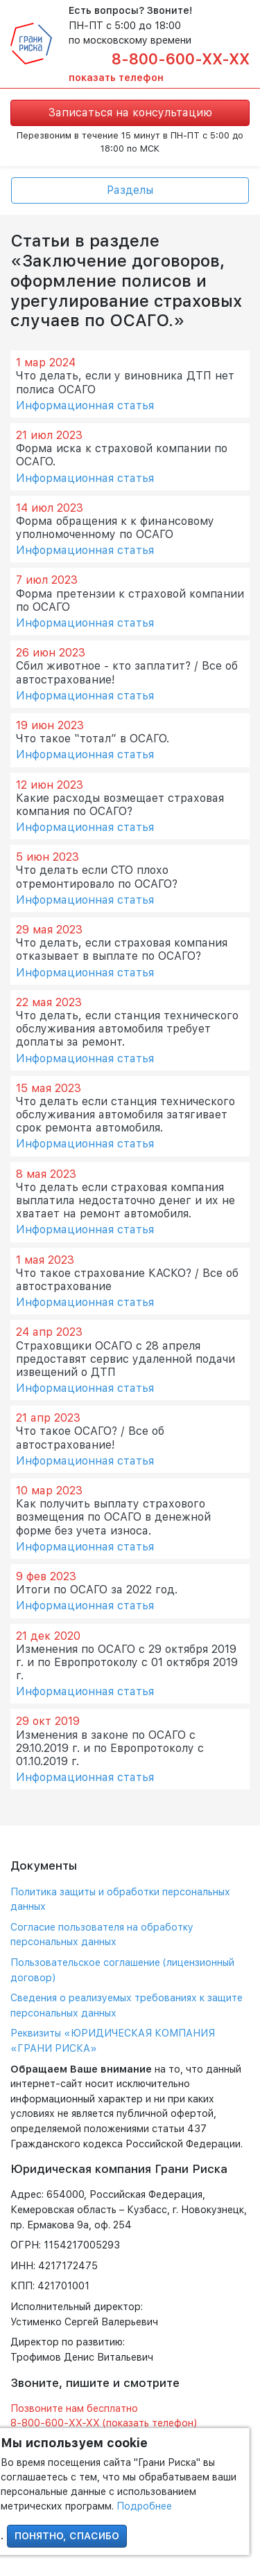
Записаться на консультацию (130, 112)
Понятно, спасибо (67, 2535)
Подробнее (144, 2506)
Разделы (130, 190)
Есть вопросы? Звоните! (130, 10)
